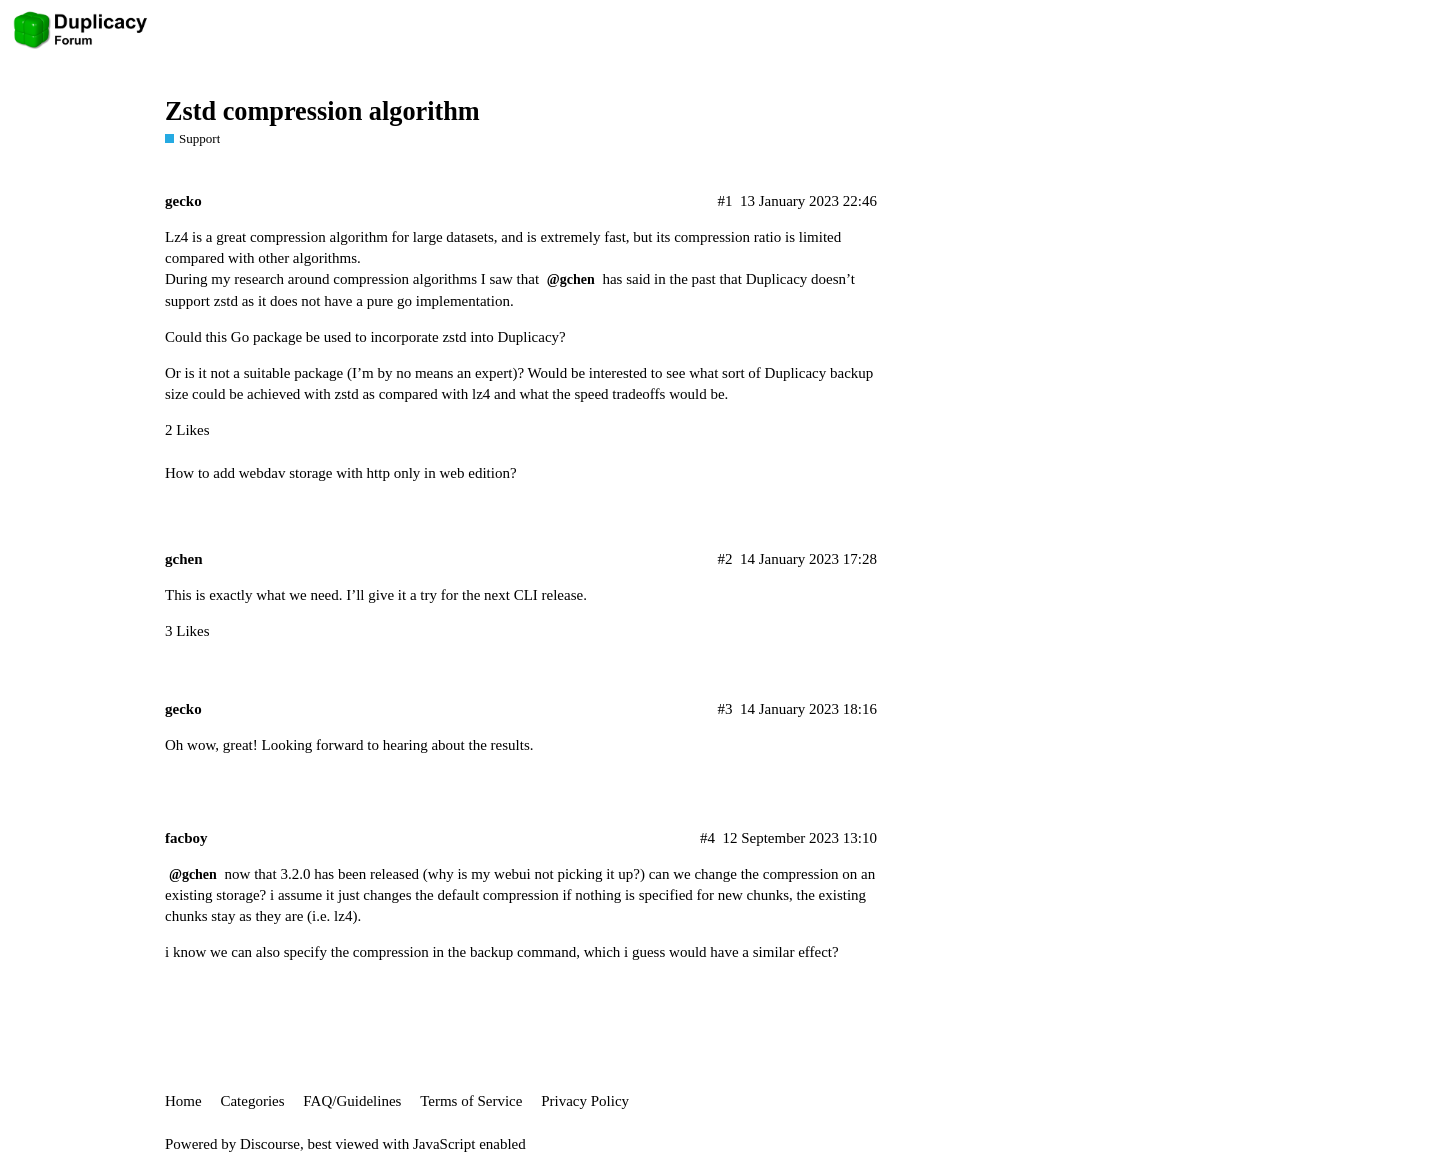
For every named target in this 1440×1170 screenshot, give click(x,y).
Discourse (270, 1144)
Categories (252, 1101)
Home (183, 1101)
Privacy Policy (585, 1101)
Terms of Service (471, 1101)
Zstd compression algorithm (322, 111)
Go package (268, 337)
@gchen (571, 279)
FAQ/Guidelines (352, 1101)
